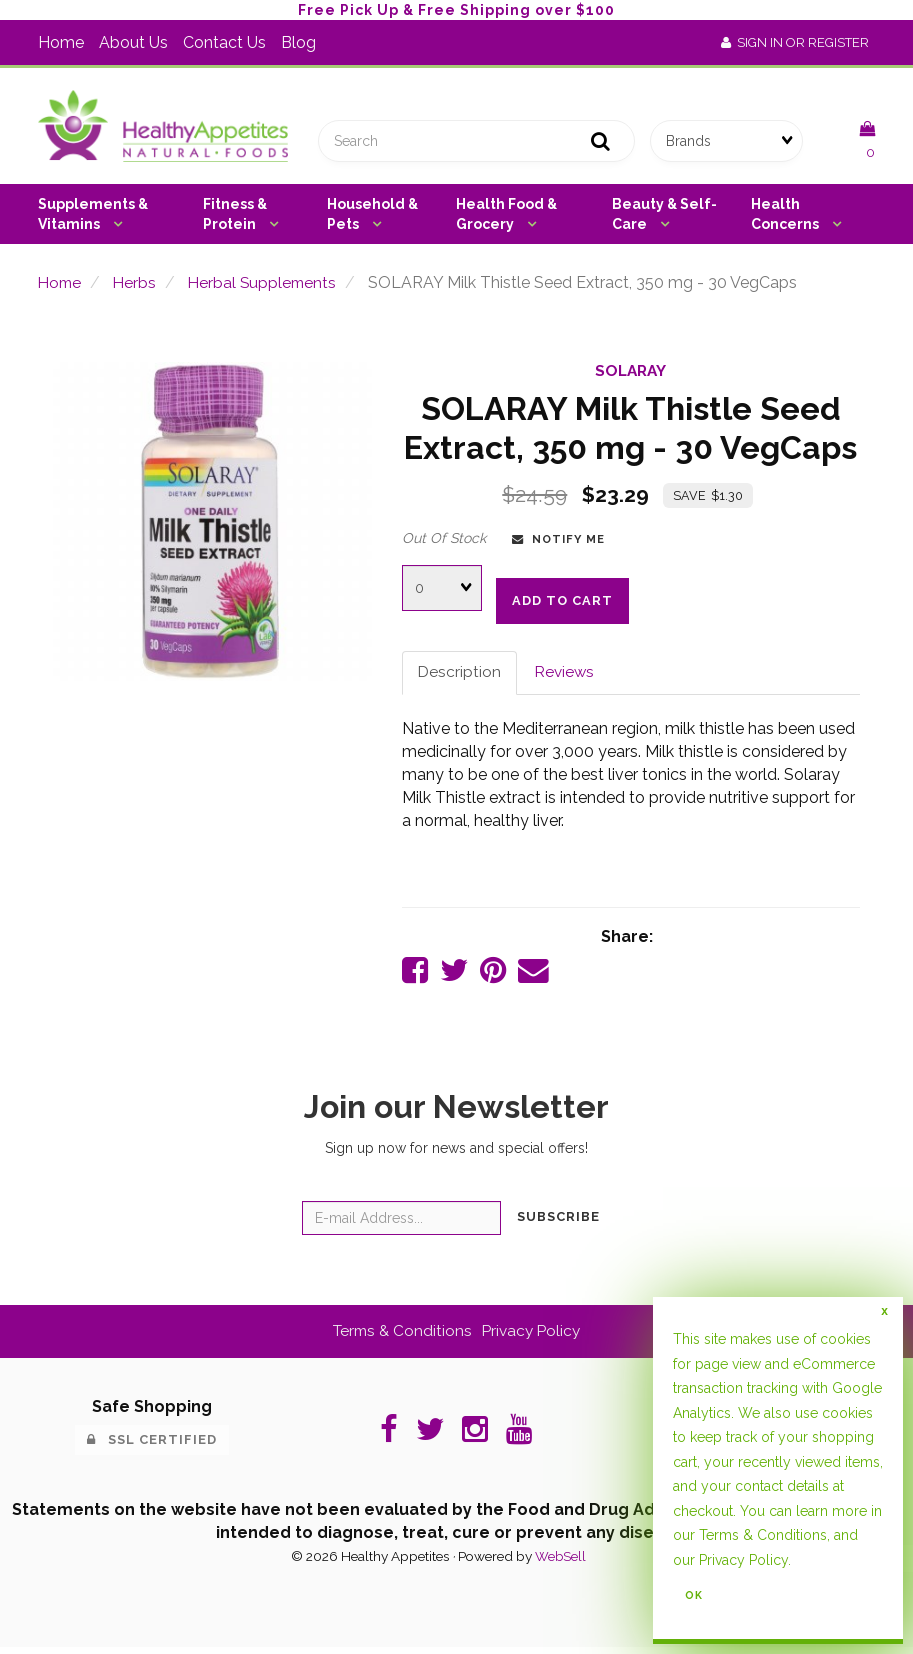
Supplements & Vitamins (93, 218)
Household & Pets (372, 218)
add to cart (562, 604)
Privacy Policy (533, 1337)
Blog (298, 42)
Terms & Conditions (400, 1337)
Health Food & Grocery (506, 218)
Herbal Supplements (268, 286)
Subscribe (558, 1223)
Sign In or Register (795, 42)
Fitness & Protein (235, 218)
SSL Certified (152, 1446)
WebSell (561, 1563)
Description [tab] (460, 677)
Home (61, 42)
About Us (133, 42)
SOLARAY (630, 375)
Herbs (138, 286)
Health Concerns (786, 218)
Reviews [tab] (567, 677)
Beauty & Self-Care (664, 218)
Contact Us (224, 42)
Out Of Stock (444, 542)
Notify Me (558, 543)
